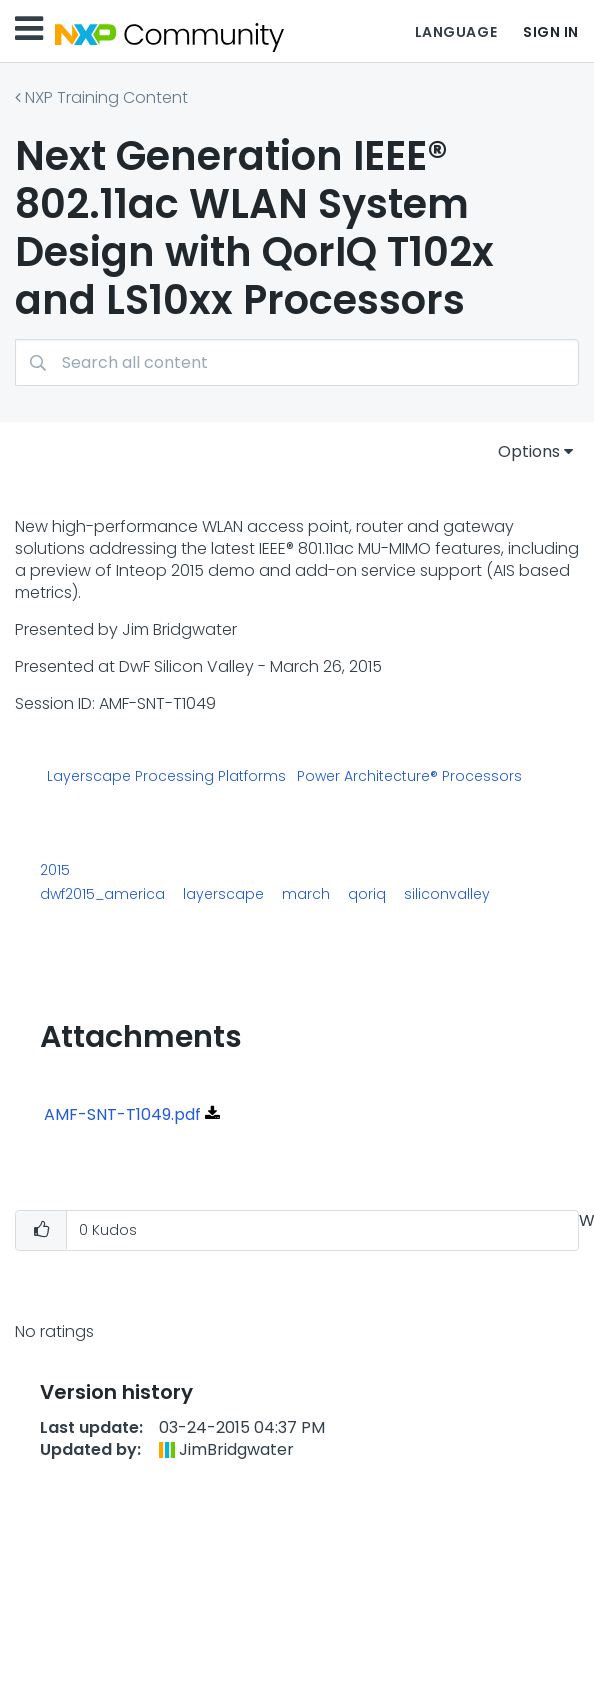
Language (456, 32)
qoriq (367, 894)
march (306, 894)
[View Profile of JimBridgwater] (236, 1449)
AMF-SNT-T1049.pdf (122, 1114)
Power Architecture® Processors (409, 777)
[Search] (297, 362)
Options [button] (529, 451)
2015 (55, 870)
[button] (41, 1230)
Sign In (551, 32)
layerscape (223, 894)
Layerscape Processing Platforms (166, 777)
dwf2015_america (102, 894)
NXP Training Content (106, 97)
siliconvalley (447, 894)
